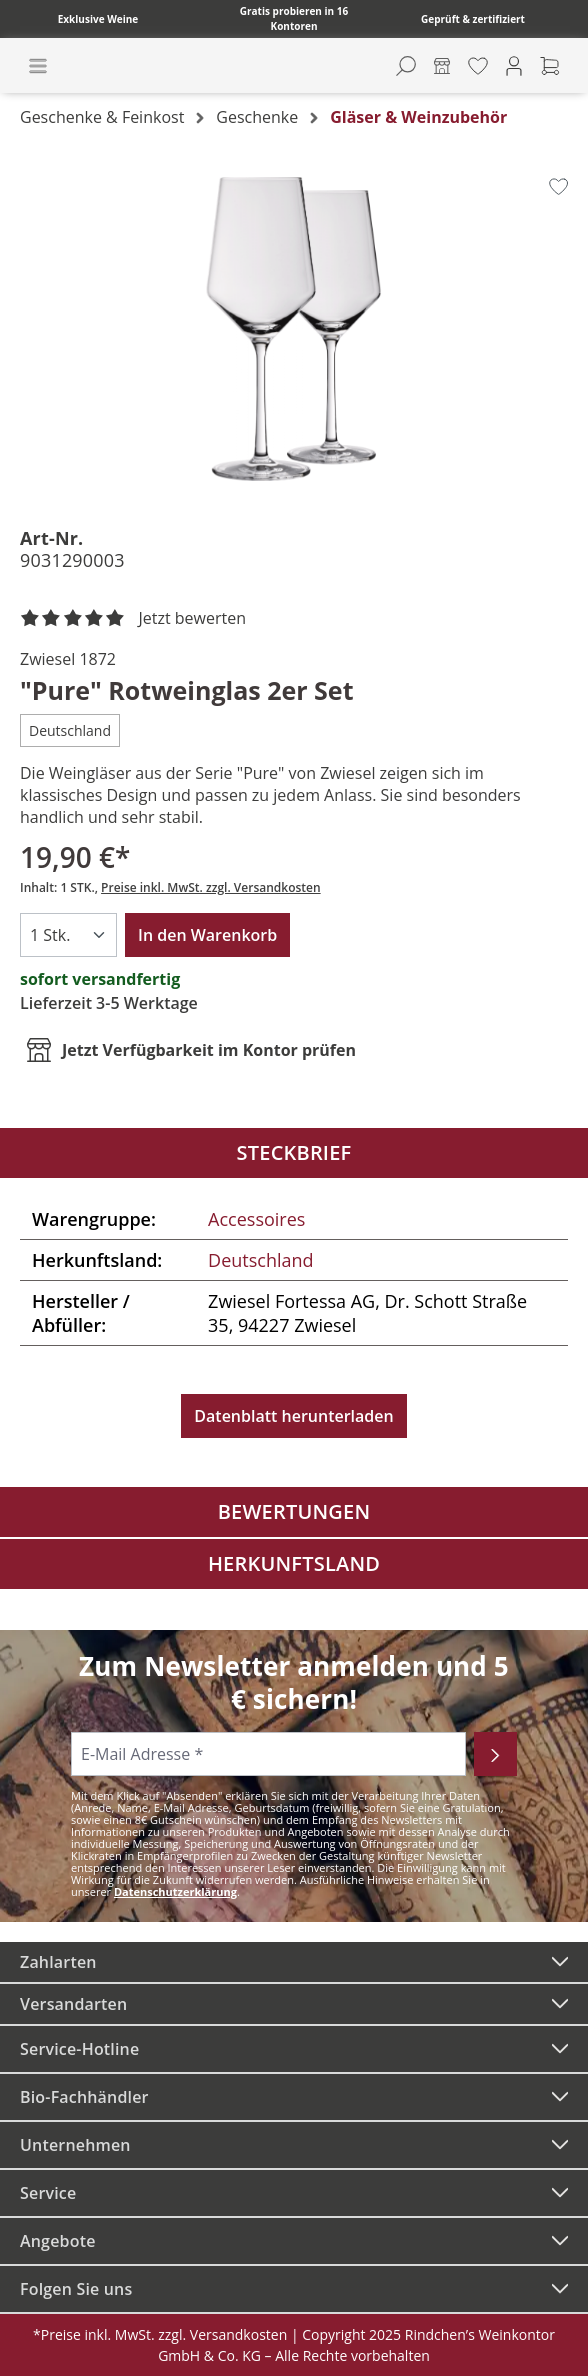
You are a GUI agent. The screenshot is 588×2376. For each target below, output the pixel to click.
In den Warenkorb (207, 935)
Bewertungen (294, 1511)
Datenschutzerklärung (175, 1891)
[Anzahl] (68, 935)
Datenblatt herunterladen (293, 1416)
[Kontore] (442, 66)
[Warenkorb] (550, 66)
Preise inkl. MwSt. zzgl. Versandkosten (211, 887)
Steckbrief (294, 1152)
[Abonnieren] (495, 1754)
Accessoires (256, 1219)
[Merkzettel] (478, 66)
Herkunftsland (294, 1563)
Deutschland (260, 1260)
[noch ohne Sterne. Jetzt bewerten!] (137, 619)
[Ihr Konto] (514, 66)
